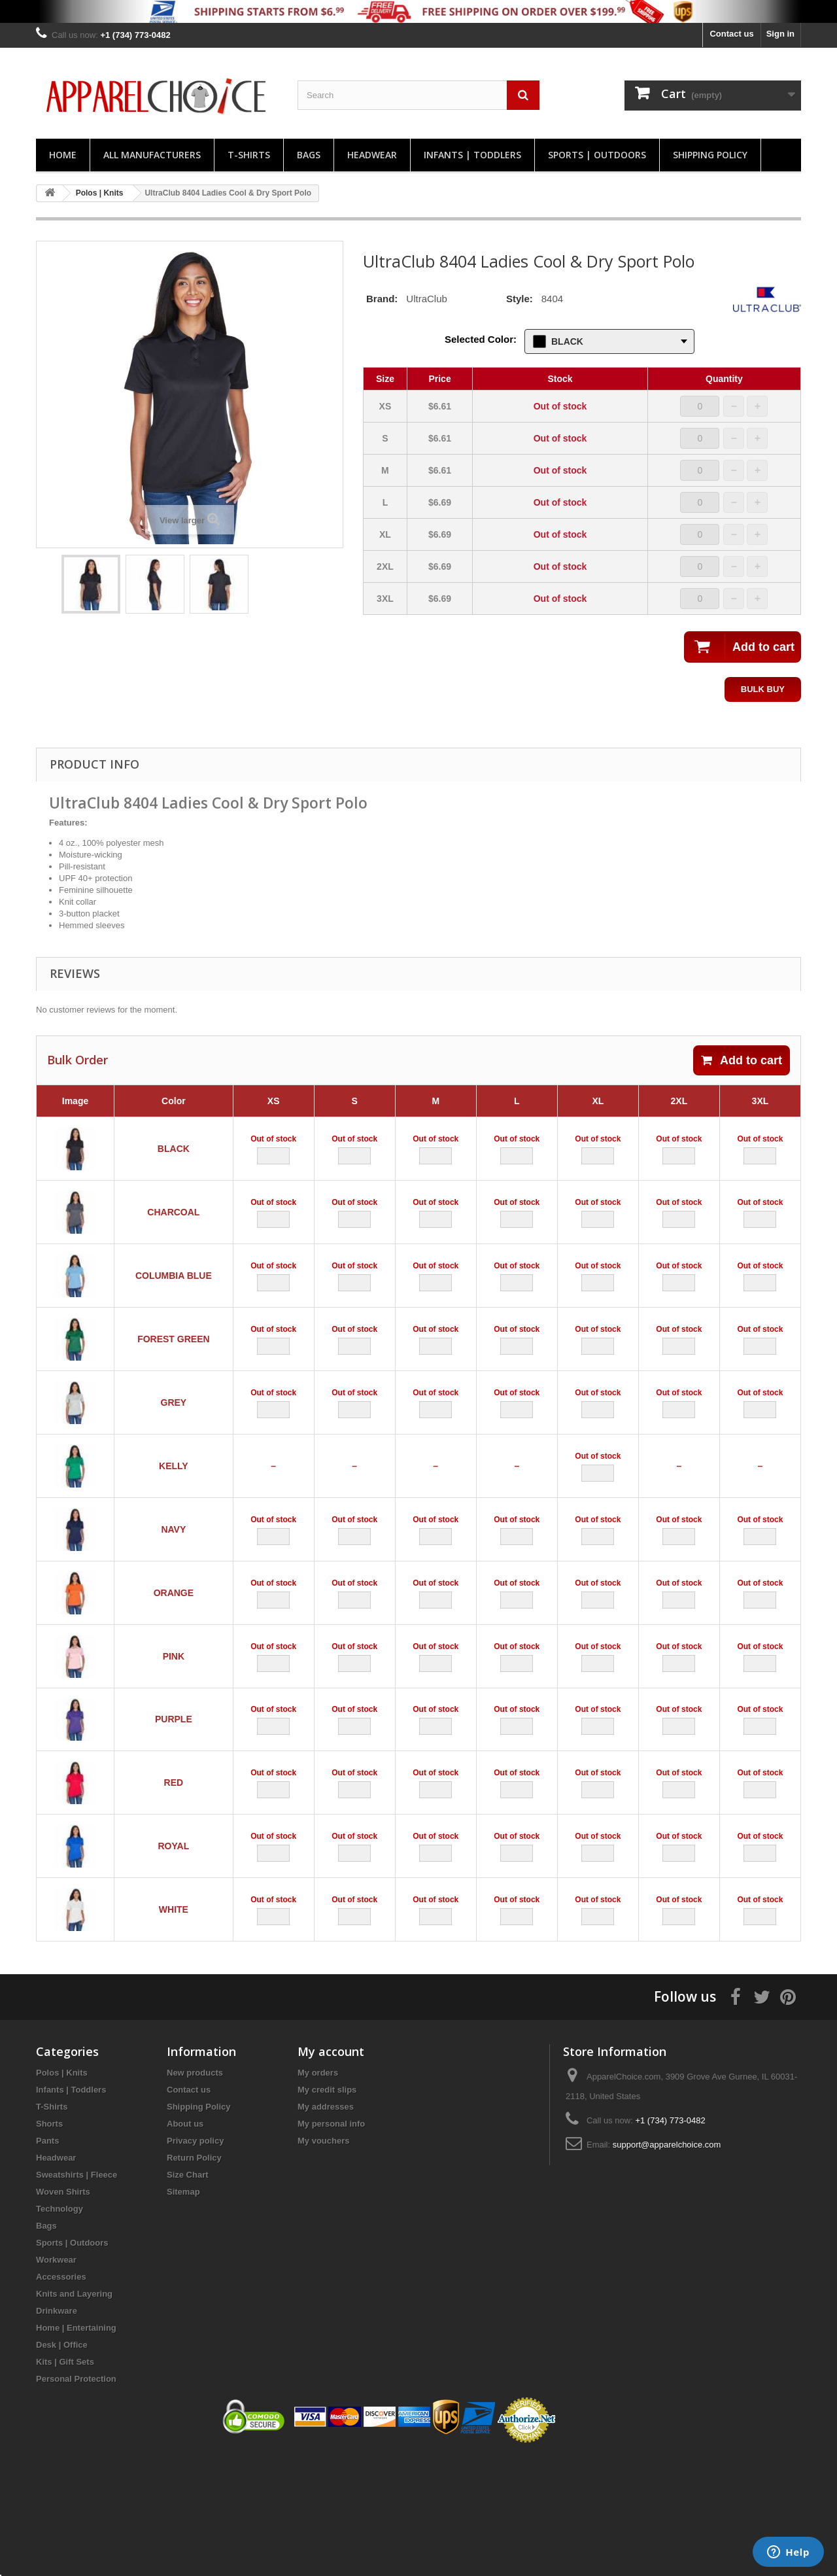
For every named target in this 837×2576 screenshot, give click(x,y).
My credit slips (327, 2209)
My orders (318, 2192)
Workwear (56, 2379)
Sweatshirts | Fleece (76, 2294)
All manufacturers (152, 154)
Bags (308, 154)
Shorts (49, 2243)
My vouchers (323, 2260)
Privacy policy (195, 2260)
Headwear (372, 154)
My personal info (331, 2243)
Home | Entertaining (76, 2447)
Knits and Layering (74, 2413)
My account (331, 2171)
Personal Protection (76, 2498)
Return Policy (194, 2277)
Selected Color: (481, 339)
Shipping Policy (710, 154)
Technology (59, 2328)
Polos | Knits (62, 2192)
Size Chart (188, 2294)
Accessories (61, 2396)
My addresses (326, 2226)
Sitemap (183, 2311)
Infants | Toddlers (472, 154)
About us (185, 2243)
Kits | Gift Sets (65, 2481)
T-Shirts (249, 154)
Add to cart (741, 1060)
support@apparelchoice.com (667, 2264)
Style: (519, 298)
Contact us (731, 34)
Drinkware (56, 2430)
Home (63, 154)
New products (195, 2192)
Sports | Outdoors (597, 154)
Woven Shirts (63, 2311)
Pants (47, 2260)
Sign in (780, 34)
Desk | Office (62, 2464)
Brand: (382, 298)
